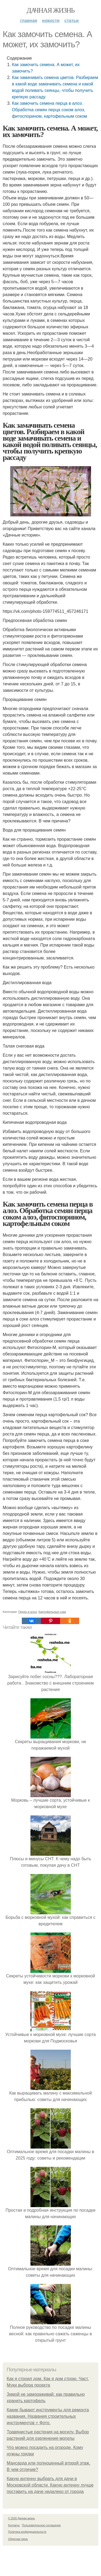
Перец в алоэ (27, 1611)
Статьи (71, 20)
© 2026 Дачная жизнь (21, 2518)
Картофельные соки (52, 1611)
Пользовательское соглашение (41, 2525)
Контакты (14, 2525)
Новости (51, 20)
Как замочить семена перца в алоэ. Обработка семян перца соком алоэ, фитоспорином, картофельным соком (49, 109)
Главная (28, 20)
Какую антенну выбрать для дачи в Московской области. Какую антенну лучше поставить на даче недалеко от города (50, 2485)
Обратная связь (18, 2539)
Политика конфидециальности (27, 2531)
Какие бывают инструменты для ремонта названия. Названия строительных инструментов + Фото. (48, 2416)
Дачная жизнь (50, 10)
